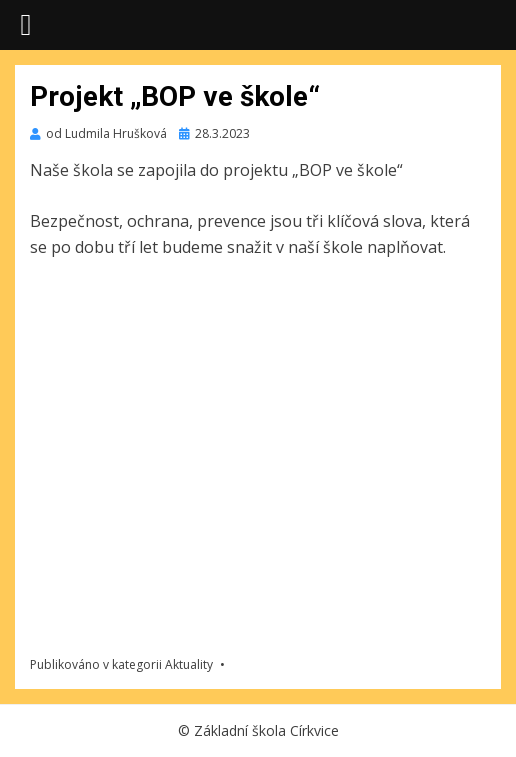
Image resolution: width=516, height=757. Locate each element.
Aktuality (189, 664)
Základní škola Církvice (266, 730)
